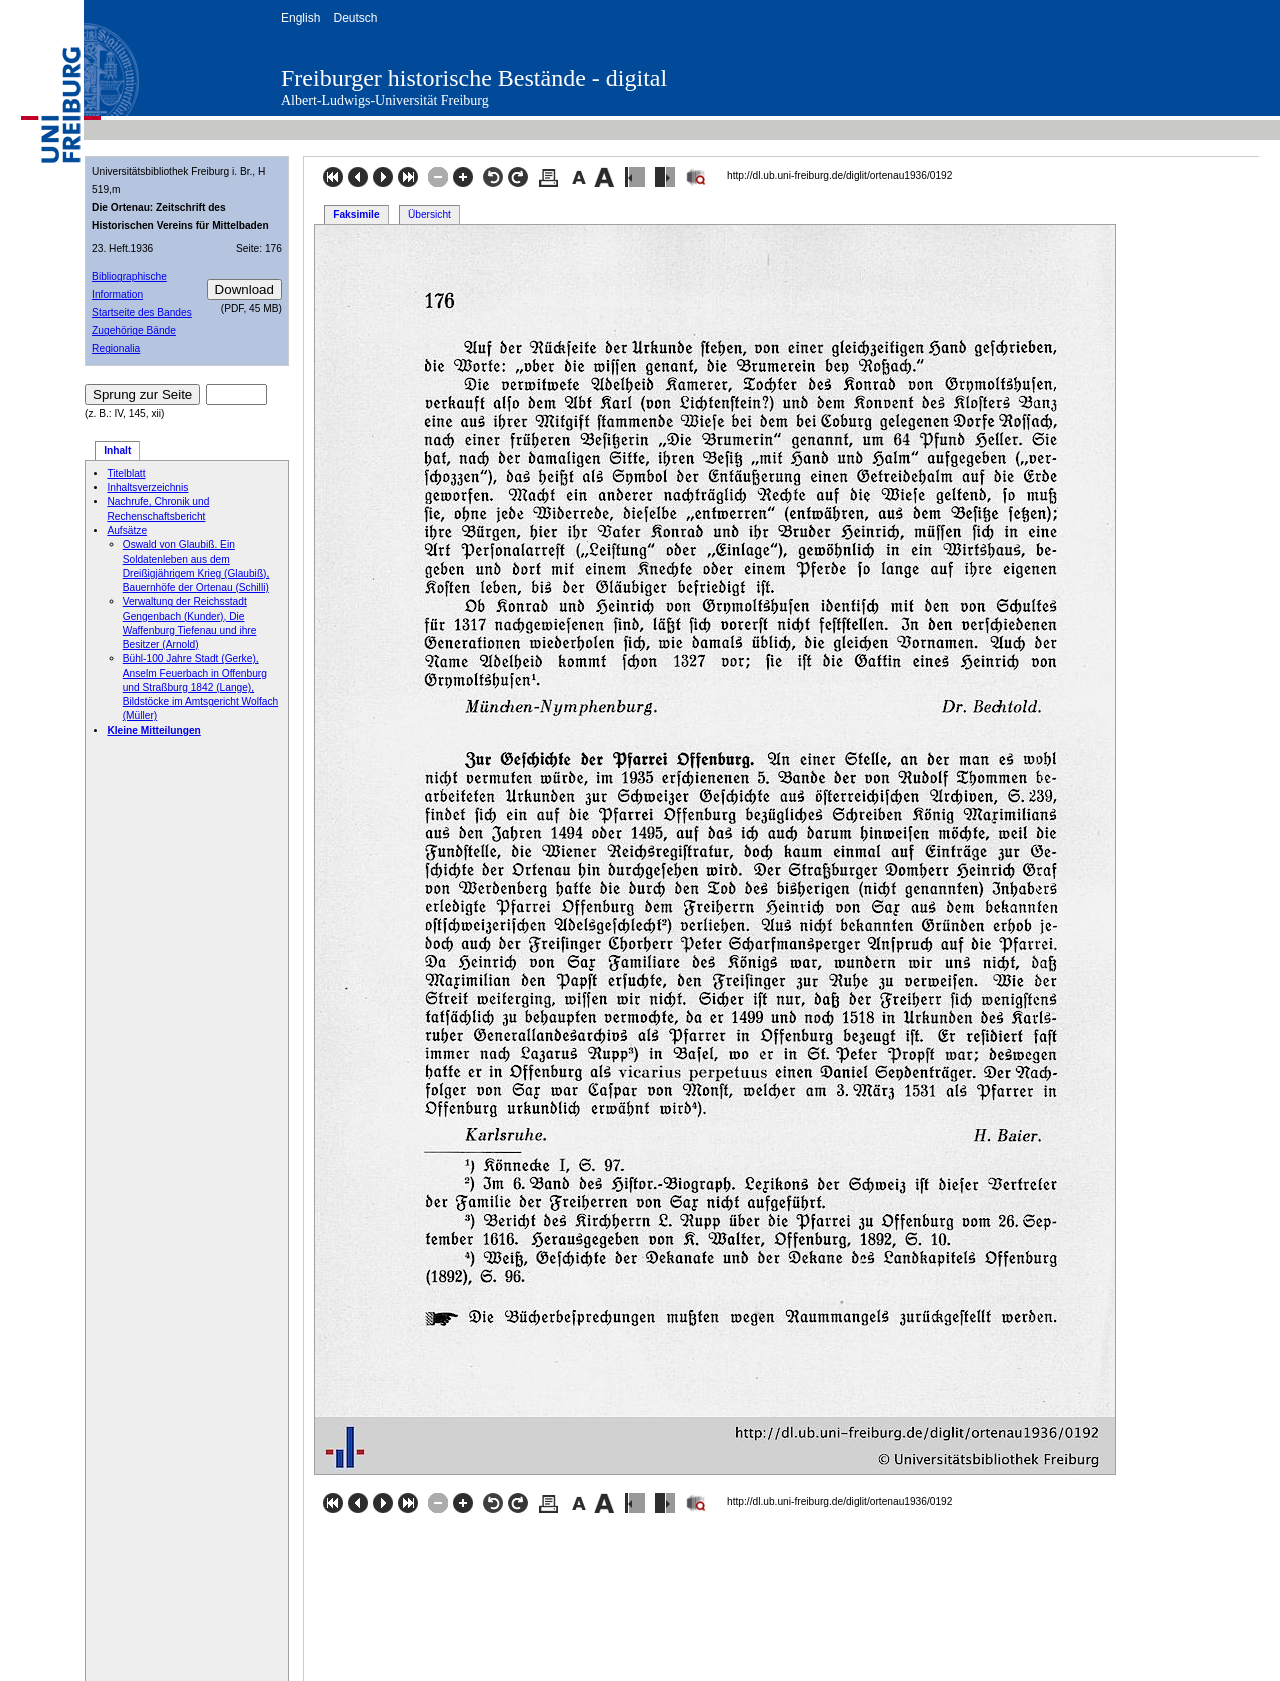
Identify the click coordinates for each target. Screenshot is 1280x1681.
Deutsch (355, 18)
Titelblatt (126, 473)
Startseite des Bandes (142, 312)
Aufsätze (127, 530)
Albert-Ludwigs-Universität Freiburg (385, 100)
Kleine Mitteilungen (153, 730)
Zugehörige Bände (134, 330)
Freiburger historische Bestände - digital (474, 78)
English (300, 18)
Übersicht (429, 214)
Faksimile (356, 214)
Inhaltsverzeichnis (147, 487)
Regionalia (116, 348)
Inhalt (117, 450)
